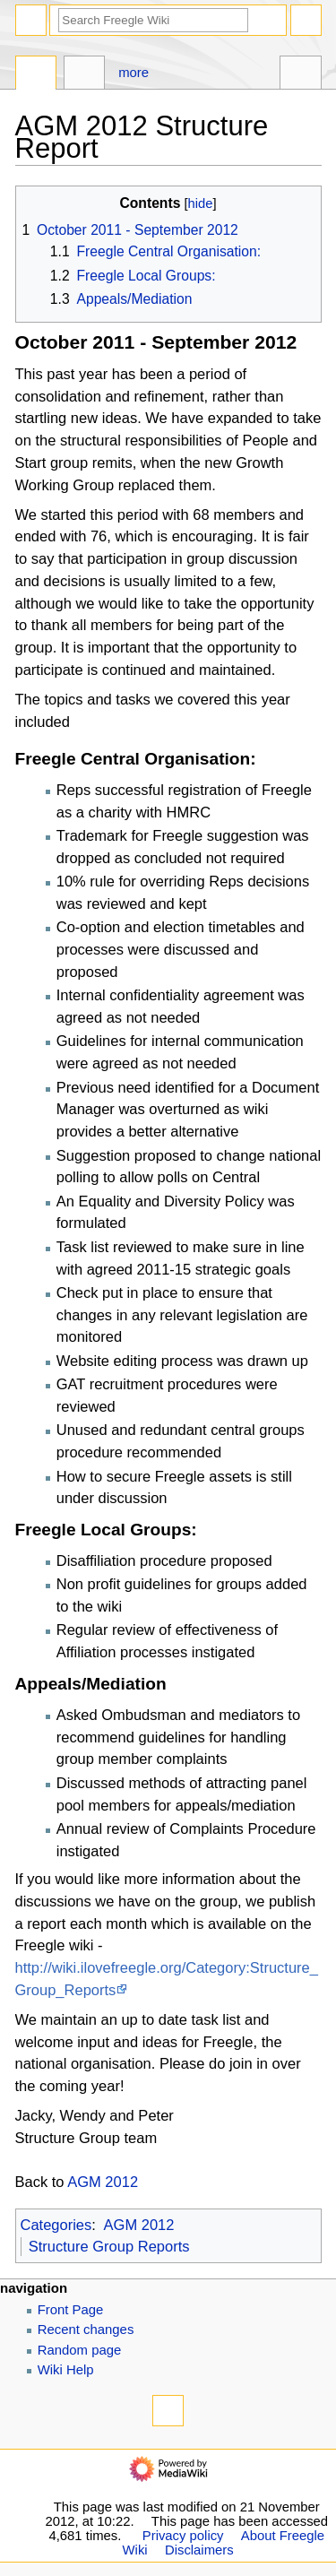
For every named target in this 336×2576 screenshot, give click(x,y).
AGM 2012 (102, 2182)
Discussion (85, 74)
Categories (56, 2225)
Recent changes (86, 2329)
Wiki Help (66, 2370)
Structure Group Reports (109, 2246)
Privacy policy (183, 2535)
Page (36, 74)
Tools (300, 74)
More (133, 72)
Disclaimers (199, 2550)
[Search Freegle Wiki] (153, 20)
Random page (80, 2350)
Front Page (71, 2310)
